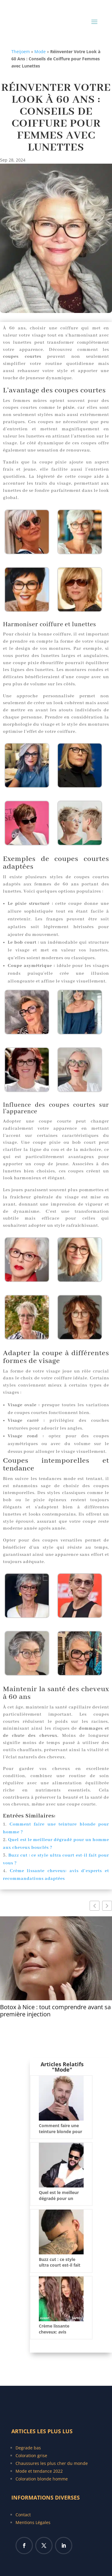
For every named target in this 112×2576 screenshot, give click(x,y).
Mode (40, 51)
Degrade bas (28, 2448)
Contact (23, 2514)
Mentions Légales (33, 2522)
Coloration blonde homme (42, 2479)
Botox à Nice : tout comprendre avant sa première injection (55, 2011)
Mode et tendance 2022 (39, 2471)
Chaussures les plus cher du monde (52, 2463)
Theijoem (20, 51)
